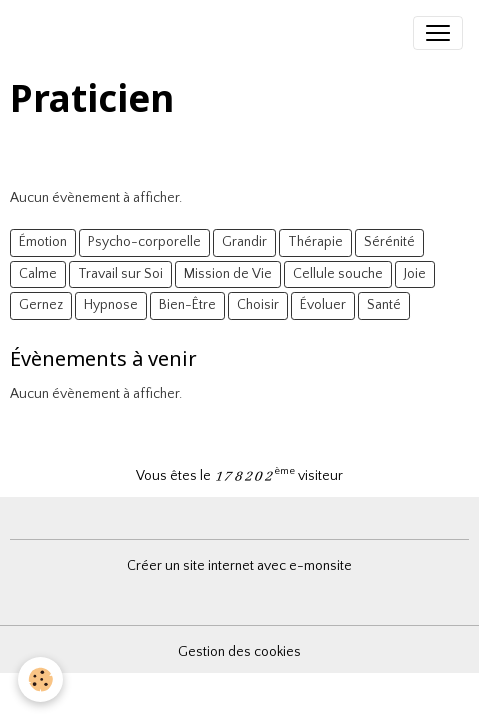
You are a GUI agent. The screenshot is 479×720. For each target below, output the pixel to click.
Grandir (244, 242)
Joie (415, 274)
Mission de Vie (228, 274)
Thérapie (315, 242)
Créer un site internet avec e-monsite (239, 566)
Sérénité (389, 242)
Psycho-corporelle (144, 242)
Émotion (43, 242)
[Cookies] (40, 679)
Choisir (258, 305)
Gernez (41, 305)
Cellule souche (338, 274)
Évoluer (323, 305)
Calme (38, 274)
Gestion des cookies (239, 652)
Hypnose (111, 305)
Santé (384, 305)
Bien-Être (187, 305)
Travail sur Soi (120, 274)
